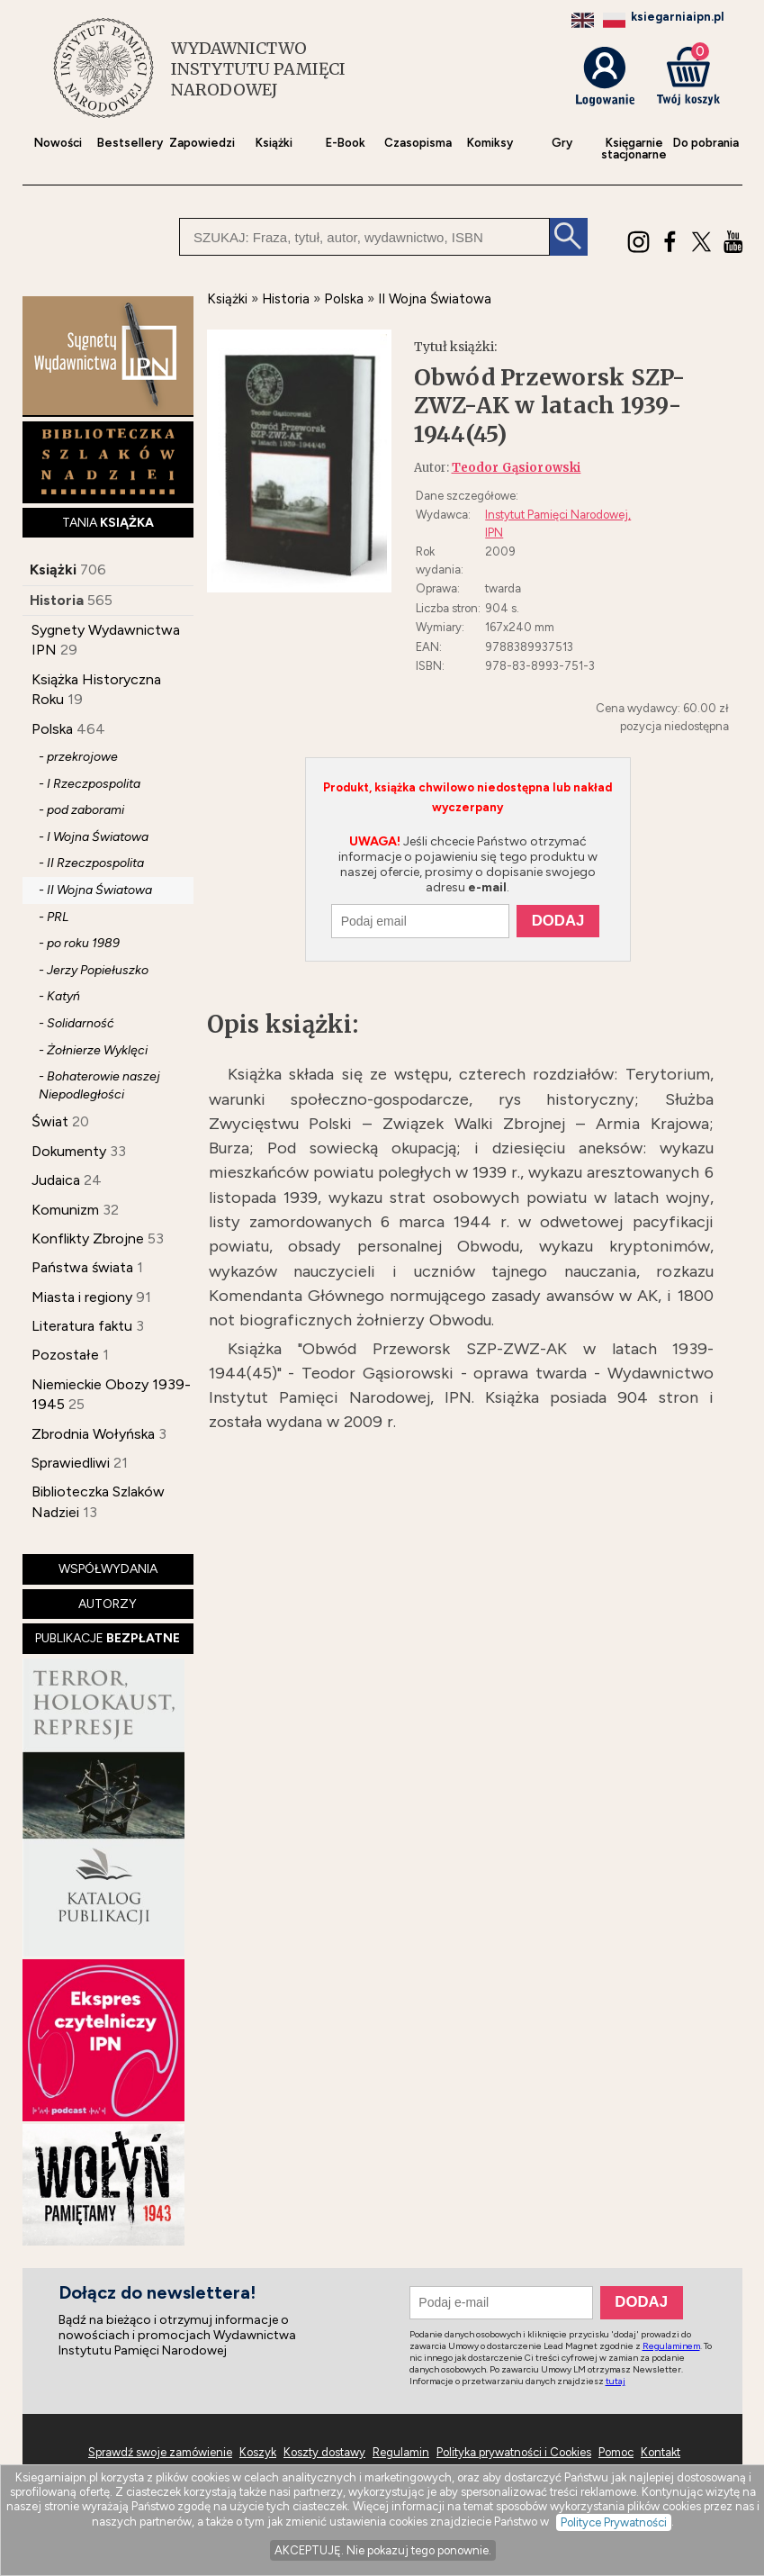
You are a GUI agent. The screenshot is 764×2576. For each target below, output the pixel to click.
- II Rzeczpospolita (91, 863)
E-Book (345, 143)
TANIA (108, 522)
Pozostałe (65, 1354)
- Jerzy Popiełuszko (93, 970)
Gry (562, 143)
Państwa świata (82, 1267)
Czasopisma (418, 143)
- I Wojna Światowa (93, 837)
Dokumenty (68, 1151)
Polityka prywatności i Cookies (513, 2452)
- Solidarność (76, 1023)
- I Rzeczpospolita (89, 783)
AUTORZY (107, 1604)
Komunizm (65, 1209)
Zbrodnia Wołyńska (93, 1433)
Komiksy (490, 143)
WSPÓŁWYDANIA (107, 1569)
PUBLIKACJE (107, 1638)
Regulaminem (671, 2346)
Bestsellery (130, 143)
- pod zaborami (81, 810)
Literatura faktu (81, 1325)
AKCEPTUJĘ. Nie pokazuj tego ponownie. (382, 2550)
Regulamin (401, 2452)
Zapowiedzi (202, 143)
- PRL (53, 917)
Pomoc (616, 2452)
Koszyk (257, 2452)
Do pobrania (706, 143)
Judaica (55, 1180)
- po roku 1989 (79, 943)
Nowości (58, 143)
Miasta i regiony (81, 1297)
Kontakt (660, 2452)
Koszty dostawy (324, 2452)
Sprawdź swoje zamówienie (160, 2452)
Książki (274, 143)
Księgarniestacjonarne (634, 148)
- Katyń (59, 996)
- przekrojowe (78, 756)
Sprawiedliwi (70, 1462)
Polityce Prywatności (614, 2522)
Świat (49, 1121)
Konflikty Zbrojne (87, 1238)
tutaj (615, 2381)
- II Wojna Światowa (95, 890)
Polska (52, 728)
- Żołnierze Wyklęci (93, 1050)
